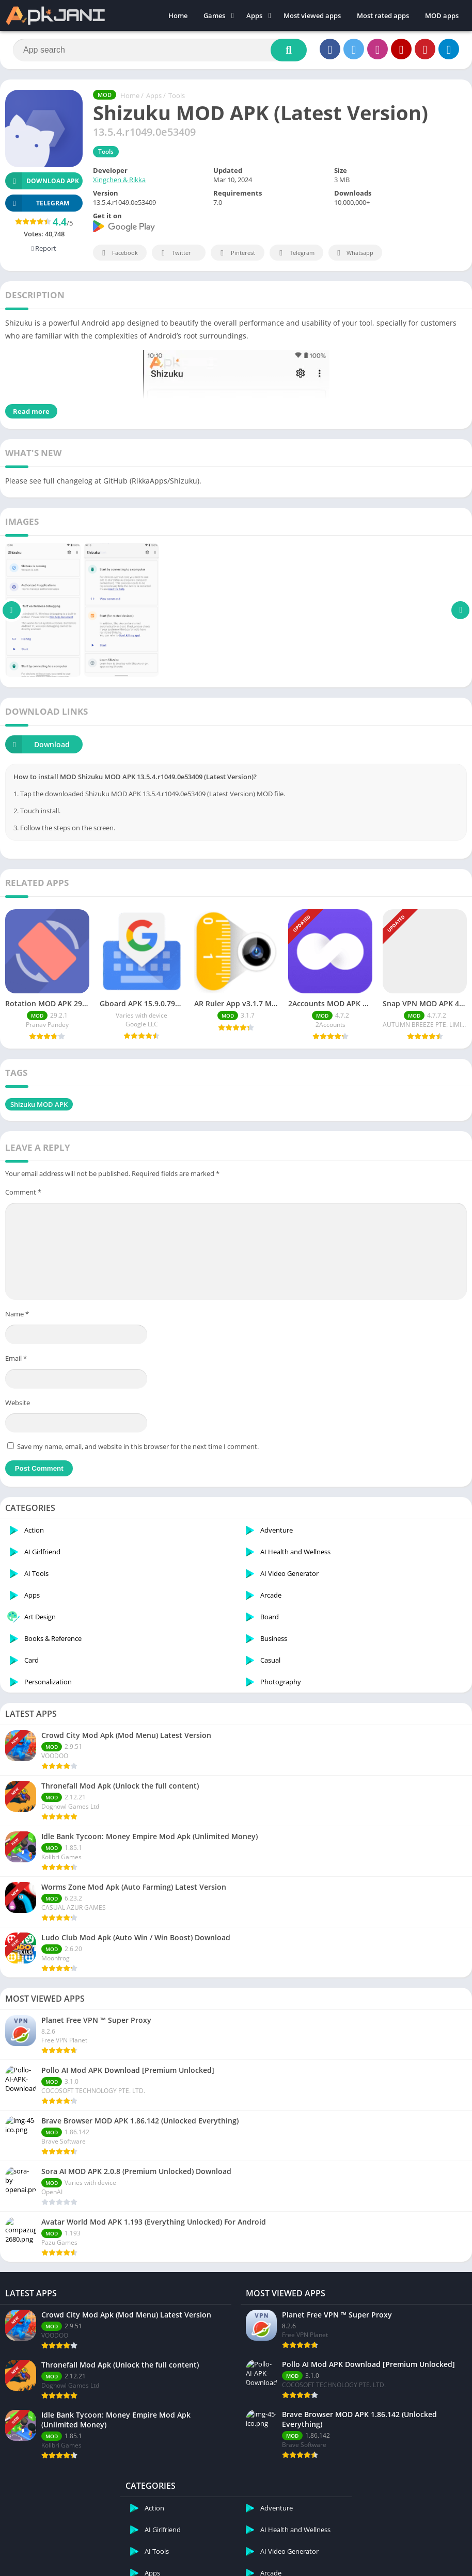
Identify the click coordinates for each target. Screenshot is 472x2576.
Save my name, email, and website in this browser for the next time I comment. (138, 1446)
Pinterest (236, 253)
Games (214, 15)
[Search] (160, 50)
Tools (176, 95)
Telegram (295, 253)
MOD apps (442, 15)
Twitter (174, 253)
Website (17, 1402)
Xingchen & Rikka (119, 179)
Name (17, 1313)
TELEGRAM (37, 203)
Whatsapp (354, 253)
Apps (254, 15)
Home (177, 15)
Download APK (42, 180)
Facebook (118, 253)
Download (37, 744)
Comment (23, 1192)
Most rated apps (383, 15)
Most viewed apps (312, 15)
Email (16, 1358)
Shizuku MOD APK (39, 1104)
